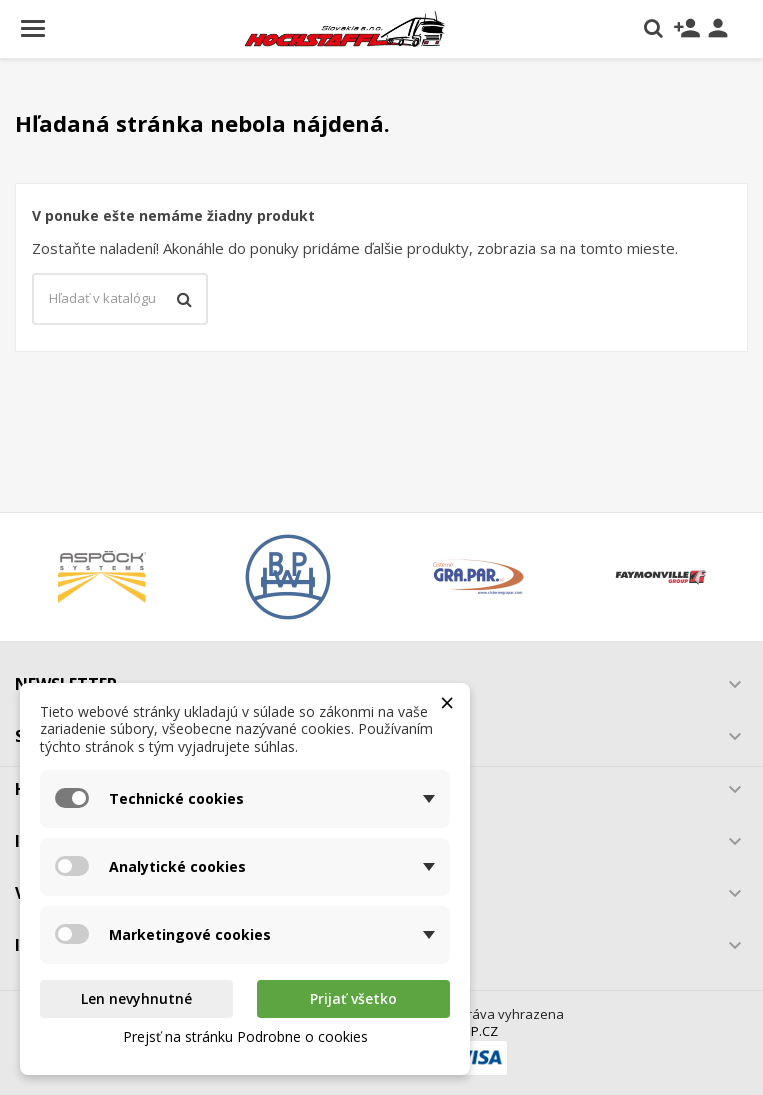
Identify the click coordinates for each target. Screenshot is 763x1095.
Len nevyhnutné (136, 998)
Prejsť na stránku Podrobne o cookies (245, 1036)
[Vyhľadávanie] (120, 299)
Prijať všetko (353, 998)
